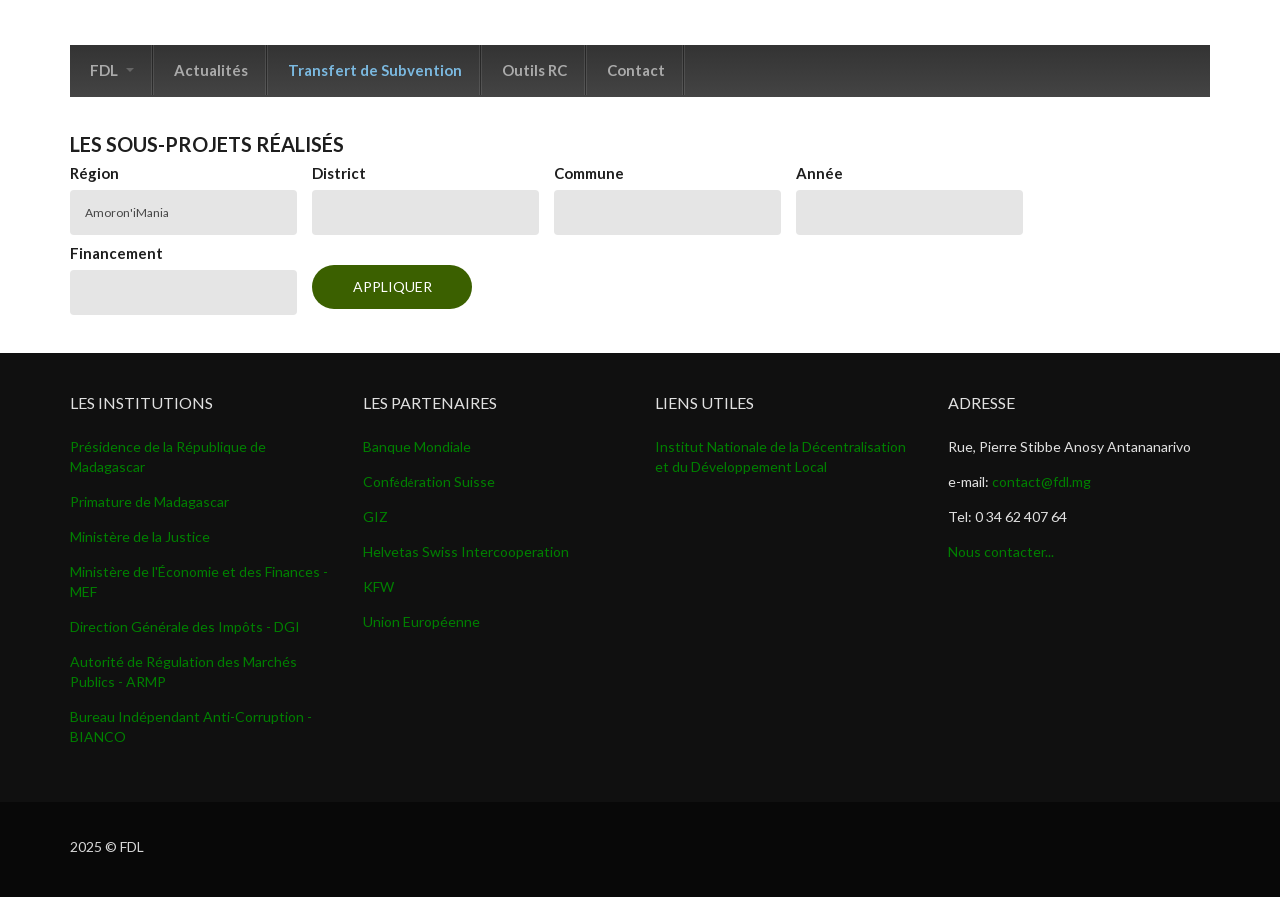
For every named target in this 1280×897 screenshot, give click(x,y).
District (339, 173)
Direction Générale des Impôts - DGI (185, 626)
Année (819, 173)
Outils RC (534, 70)
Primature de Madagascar (149, 501)
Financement (116, 253)
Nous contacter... (1001, 551)
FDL (112, 70)
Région (94, 173)
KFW (378, 586)
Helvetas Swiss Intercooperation (466, 551)
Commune (589, 173)
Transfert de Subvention (375, 70)
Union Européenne (421, 621)
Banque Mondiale (417, 446)
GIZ (375, 516)
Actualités (211, 70)
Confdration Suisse (429, 481)
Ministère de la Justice (140, 536)
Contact (636, 70)
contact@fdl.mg (1041, 481)
